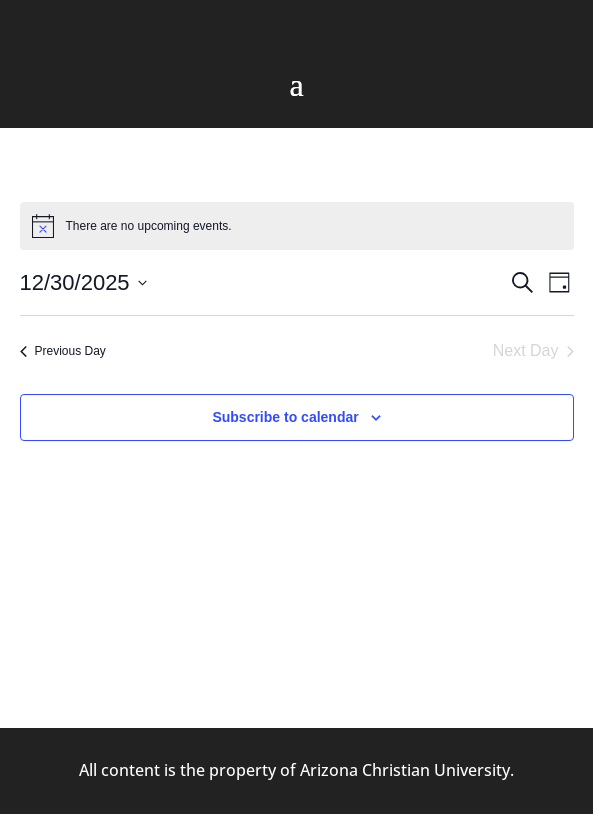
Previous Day (63, 351)
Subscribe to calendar (285, 417)
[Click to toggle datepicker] (83, 282)
